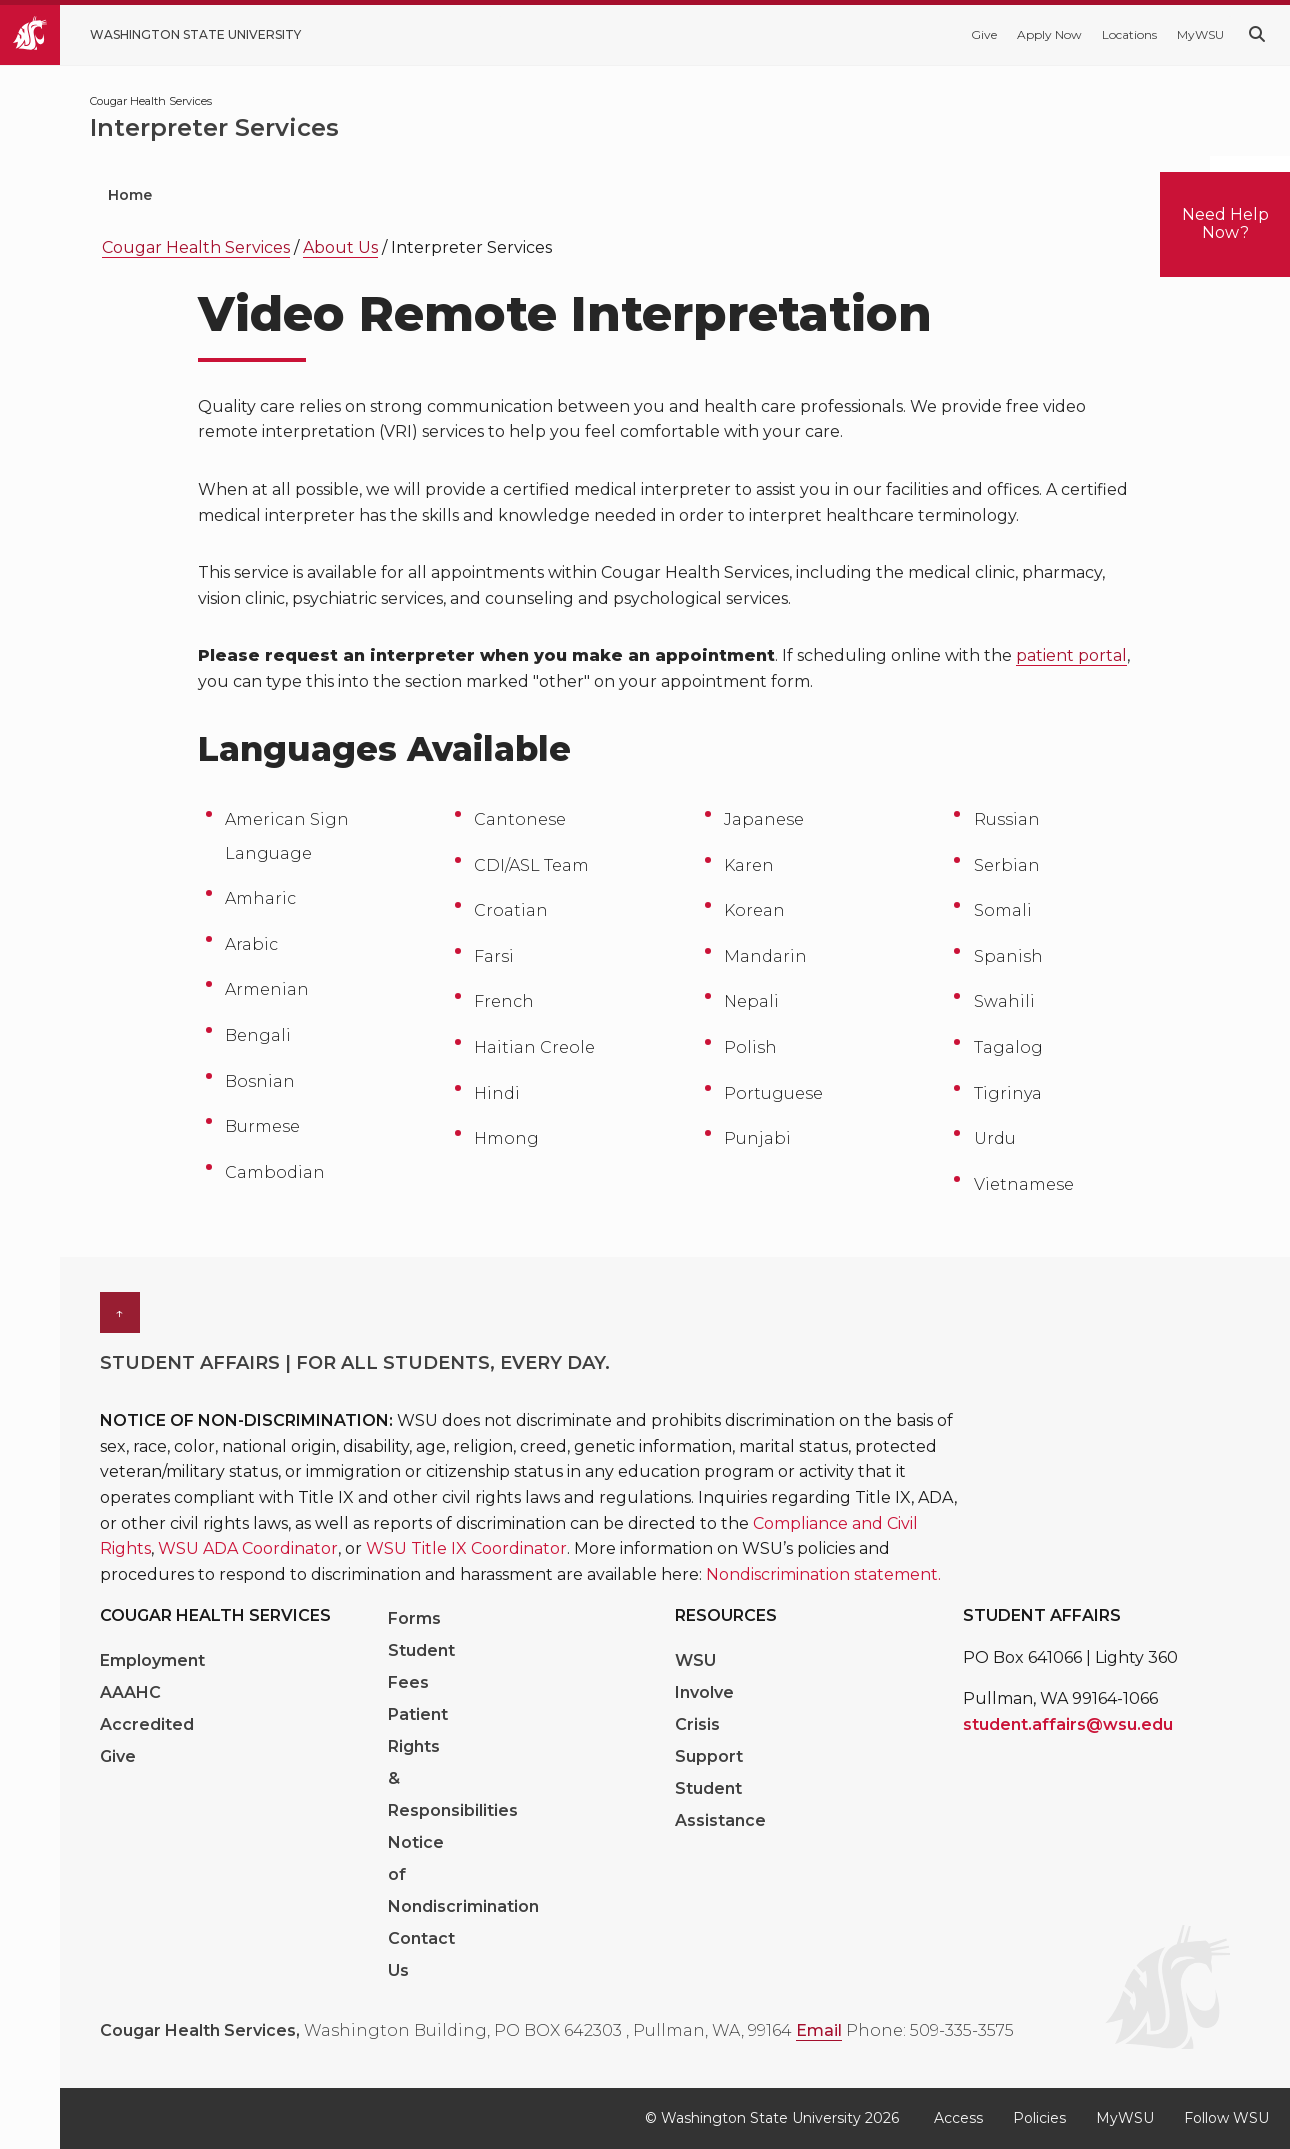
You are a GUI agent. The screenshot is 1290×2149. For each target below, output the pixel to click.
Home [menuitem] (130, 195)
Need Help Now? (1225, 223)
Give (984, 34)
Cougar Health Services (196, 247)
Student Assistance (720, 1804)
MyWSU (1200, 34)
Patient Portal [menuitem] (280, 195)
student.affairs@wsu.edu (1068, 1724)
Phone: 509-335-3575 (930, 2030)
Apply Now (1049, 34)
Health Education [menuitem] (1010, 195)
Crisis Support (709, 1740)
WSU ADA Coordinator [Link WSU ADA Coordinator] (248, 1548)
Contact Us (421, 1954)
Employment (152, 1660)
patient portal (1071, 655)
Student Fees (421, 1666)
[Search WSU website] (1257, 34)
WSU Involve (704, 1676)
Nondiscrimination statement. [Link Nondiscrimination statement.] (823, 1574)
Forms (414, 1618)
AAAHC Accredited (147, 1708)
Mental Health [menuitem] (666, 195)
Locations (1129, 34)
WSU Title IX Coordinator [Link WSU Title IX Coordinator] (466, 1548)
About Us (340, 247)
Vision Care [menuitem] (832, 195)
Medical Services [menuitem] (488, 195)
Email (819, 2030)
